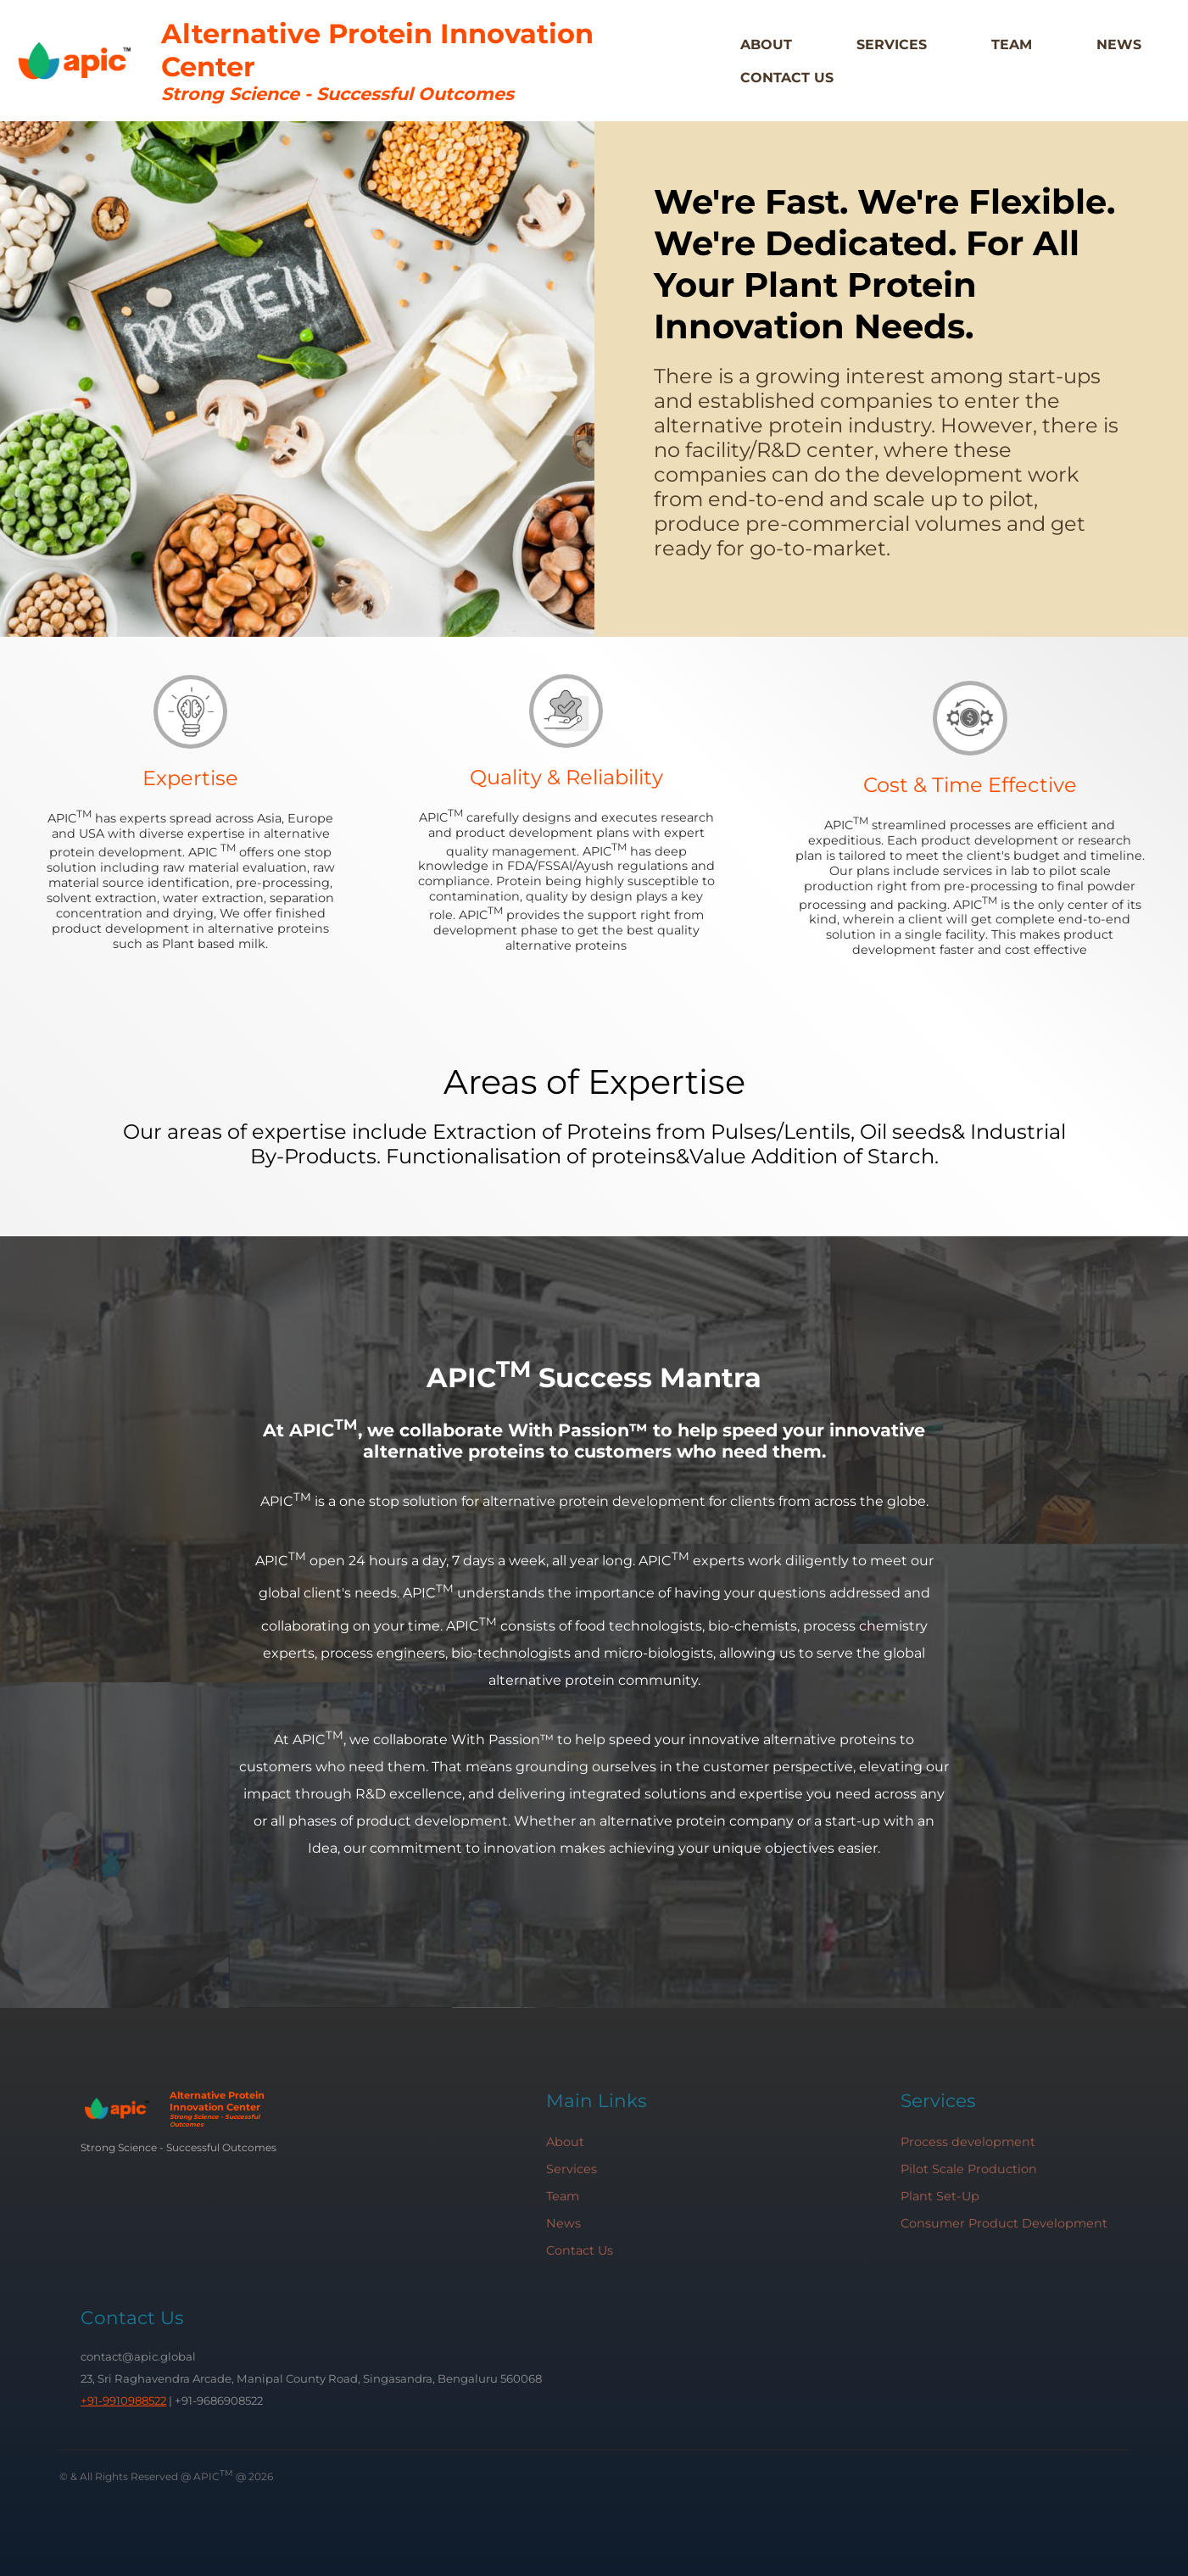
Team (1011, 44)
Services (891, 44)
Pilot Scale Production (969, 2169)
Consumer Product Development (1004, 2223)
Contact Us (787, 78)
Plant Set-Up (940, 2196)
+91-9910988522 (123, 2400)
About (766, 44)
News (1118, 44)
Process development (968, 2141)
